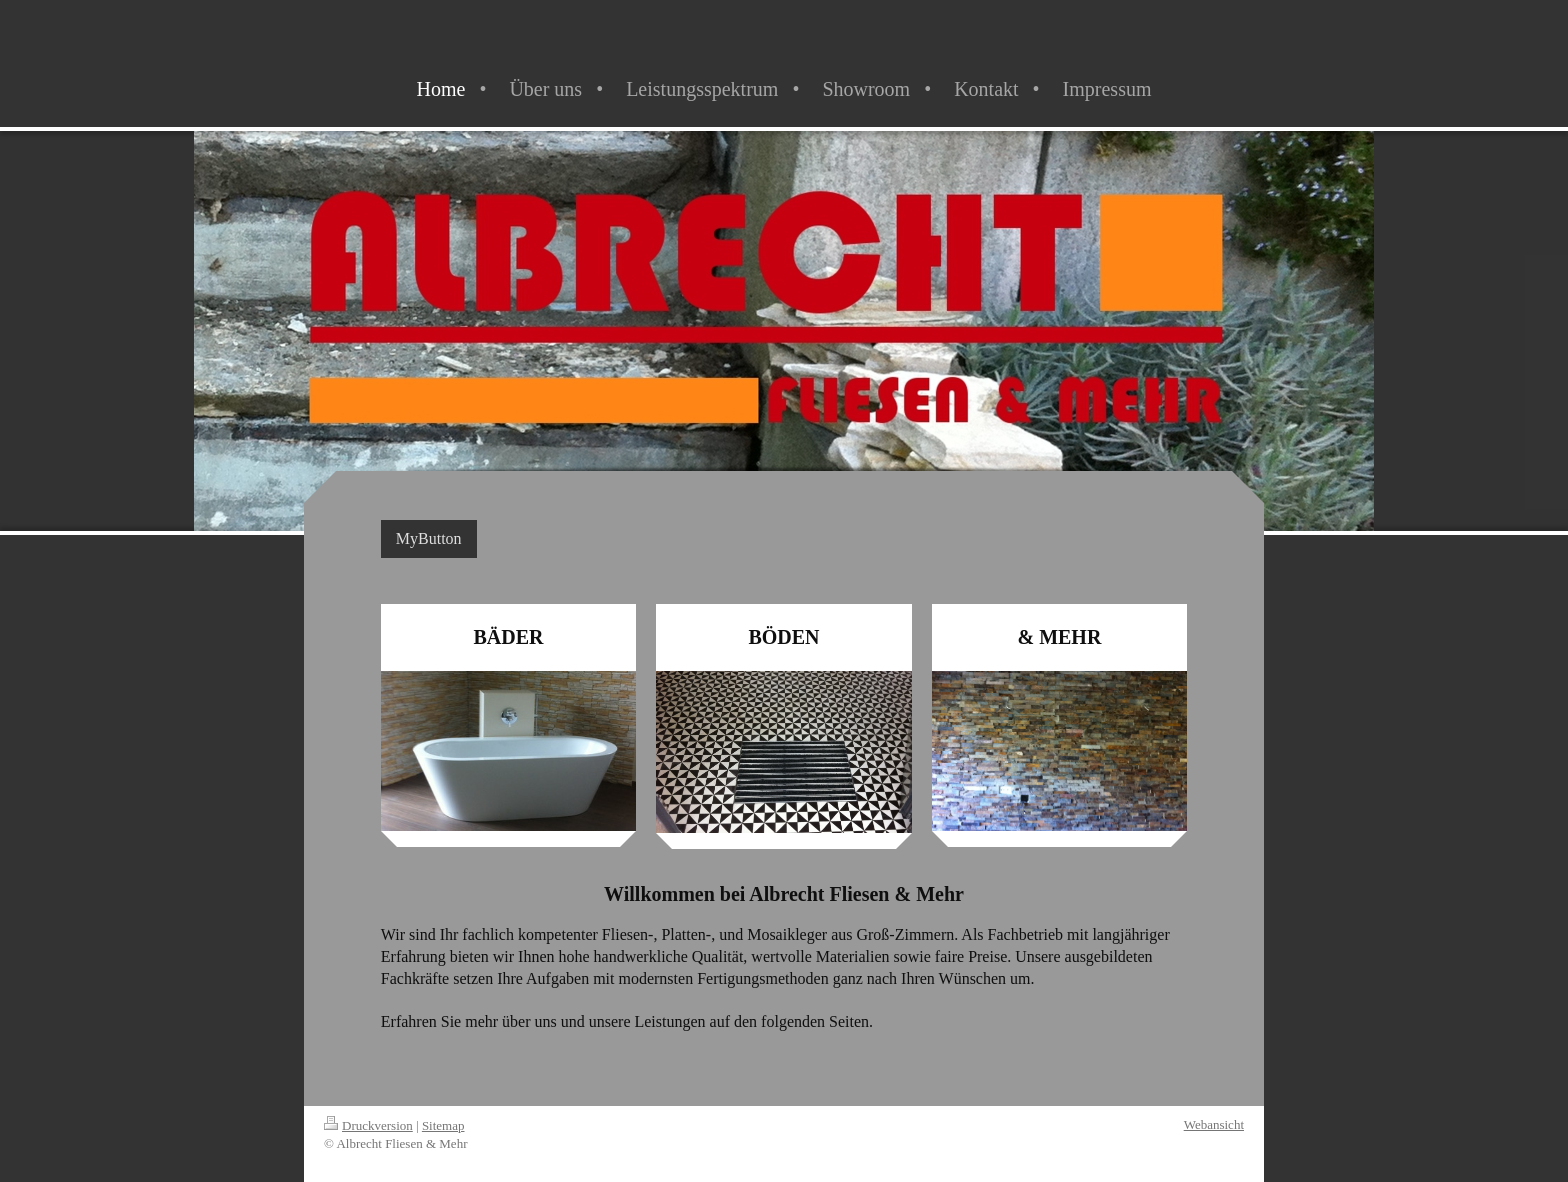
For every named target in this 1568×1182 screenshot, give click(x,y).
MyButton (429, 538)
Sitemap (443, 1125)
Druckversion (368, 1125)
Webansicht (1214, 1124)
